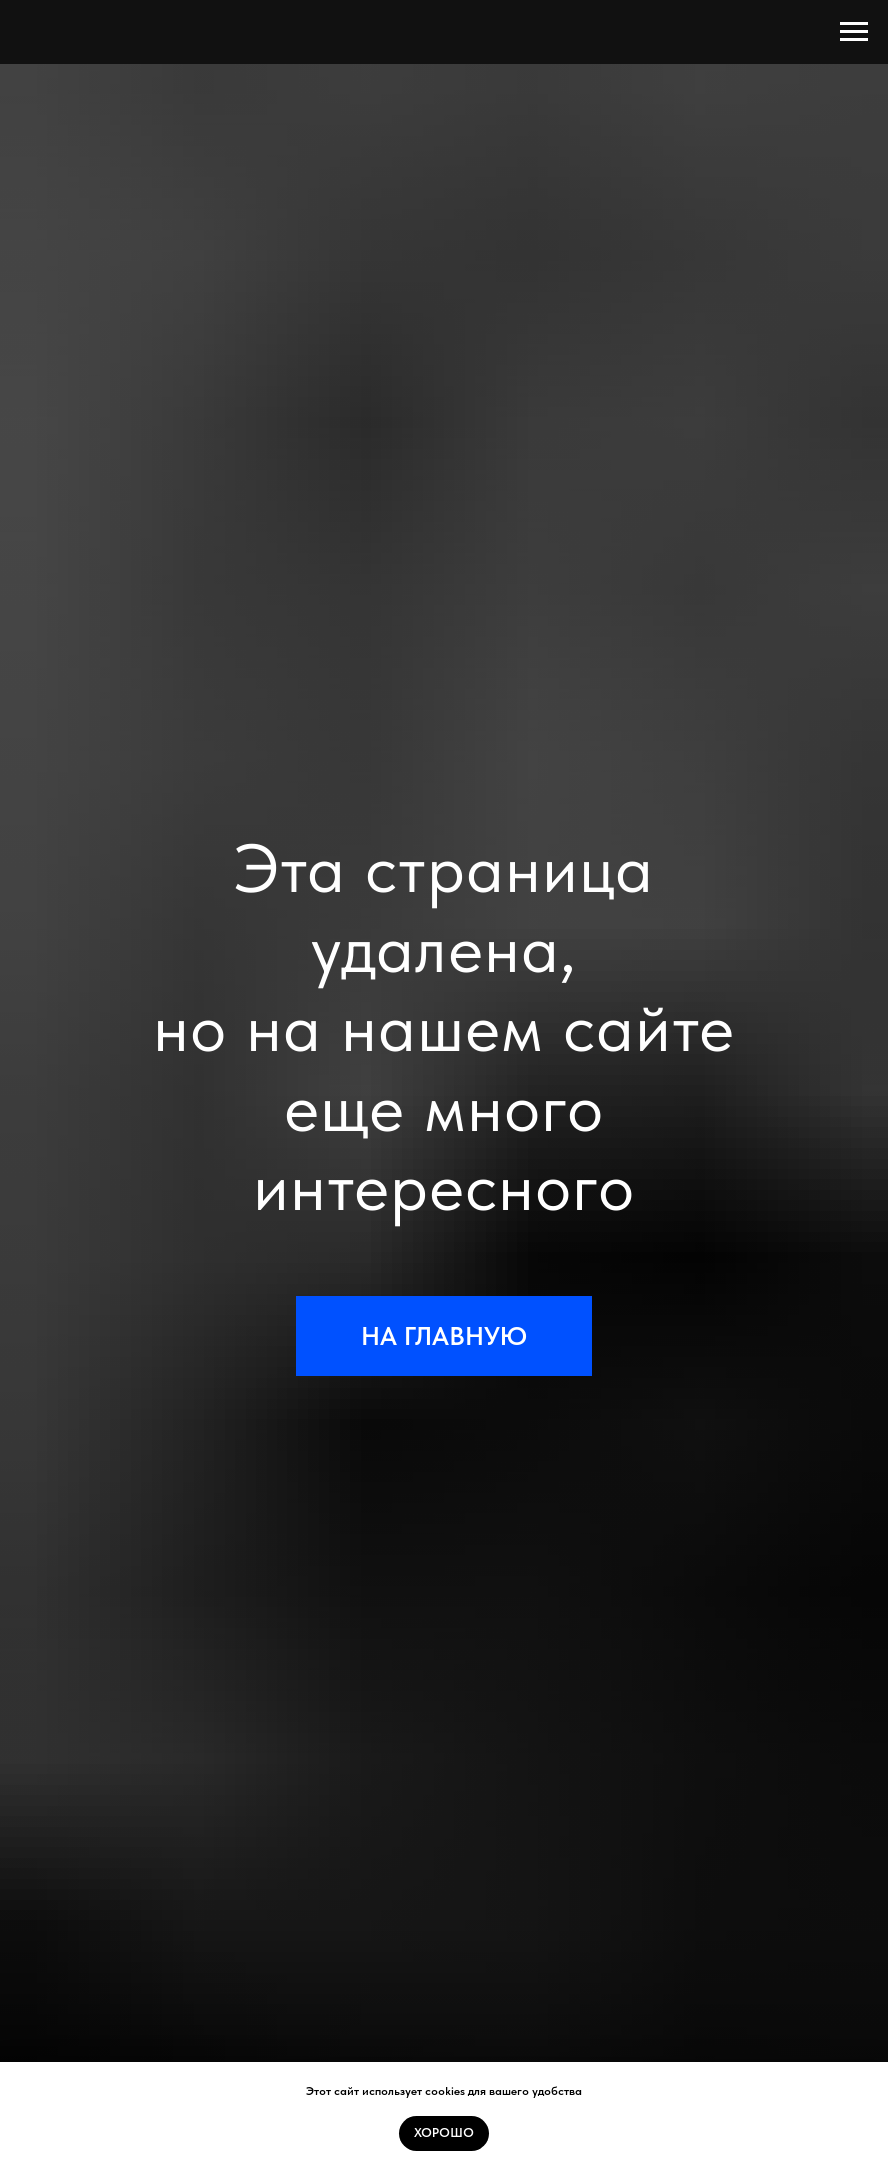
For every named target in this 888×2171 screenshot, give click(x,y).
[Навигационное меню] (854, 32)
